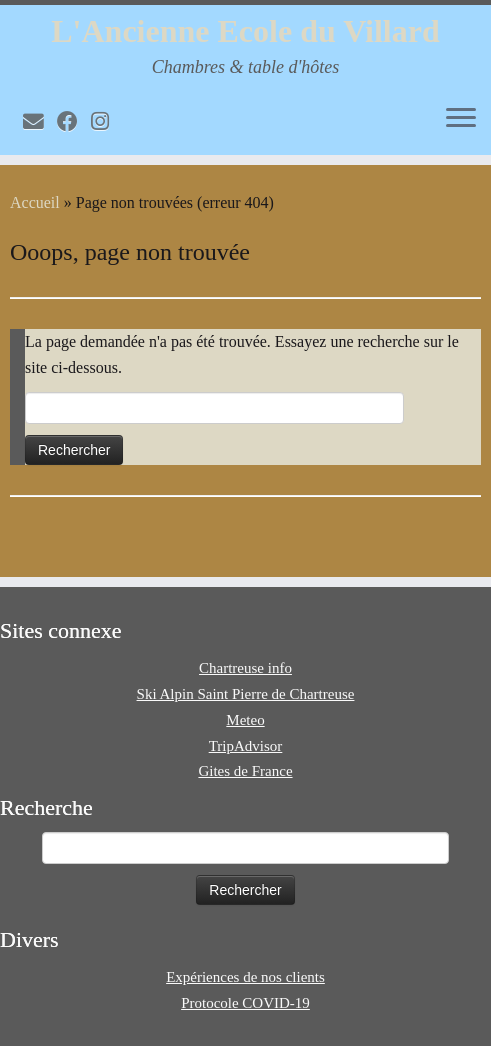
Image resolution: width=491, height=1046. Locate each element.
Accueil (35, 202)
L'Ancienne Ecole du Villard (245, 31)
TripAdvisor (246, 746)
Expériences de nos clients (245, 977)
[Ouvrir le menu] (461, 119)
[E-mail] (40, 121)
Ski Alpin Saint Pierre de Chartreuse (246, 694)
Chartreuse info (245, 668)
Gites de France (245, 771)
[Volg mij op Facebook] (74, 121)
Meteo (245, 720)
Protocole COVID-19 (245, 1003)
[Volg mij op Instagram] (106, 121)
